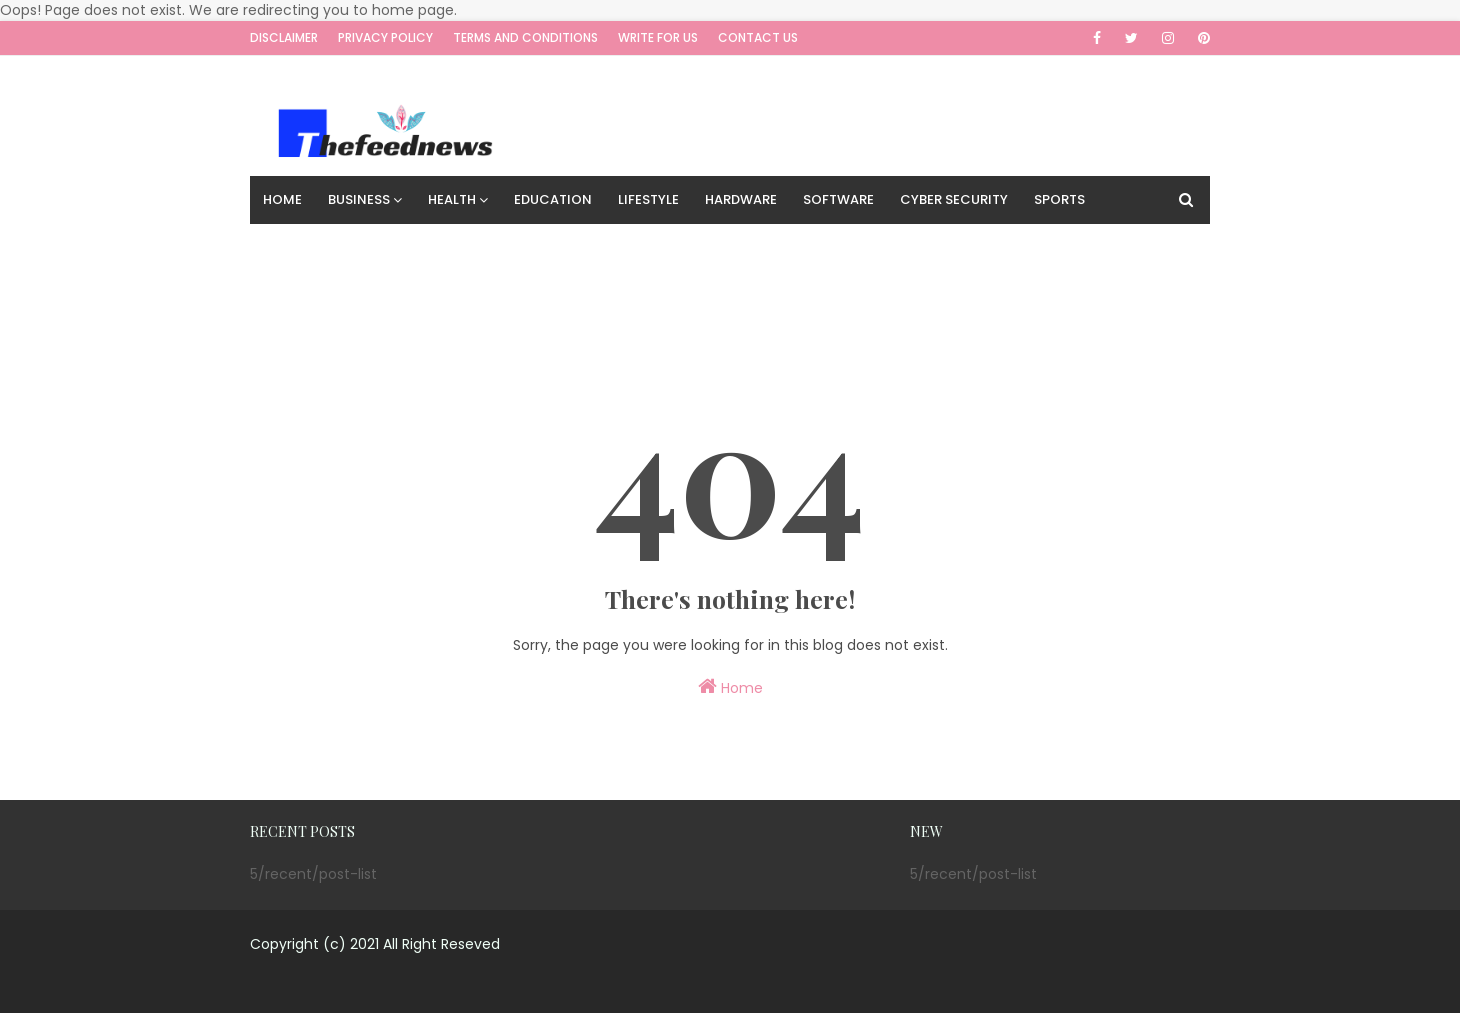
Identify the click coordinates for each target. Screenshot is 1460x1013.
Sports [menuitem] (1059, 199)
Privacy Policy (385, 37)
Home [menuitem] (282, 199)
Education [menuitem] (553, 199)
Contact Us (758, 37)
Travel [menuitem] (561, 247)
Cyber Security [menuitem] (954, 199)
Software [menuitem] (838, 199)
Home (730, 687)
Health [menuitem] (452, 199)
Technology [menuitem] (309, 247)
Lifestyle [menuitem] (648, 199)
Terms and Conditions (525, 37)
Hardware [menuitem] (741, 199)
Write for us (658, 37)
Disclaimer (284, 37)
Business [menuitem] (359, 199)
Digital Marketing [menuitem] (446, 247)
